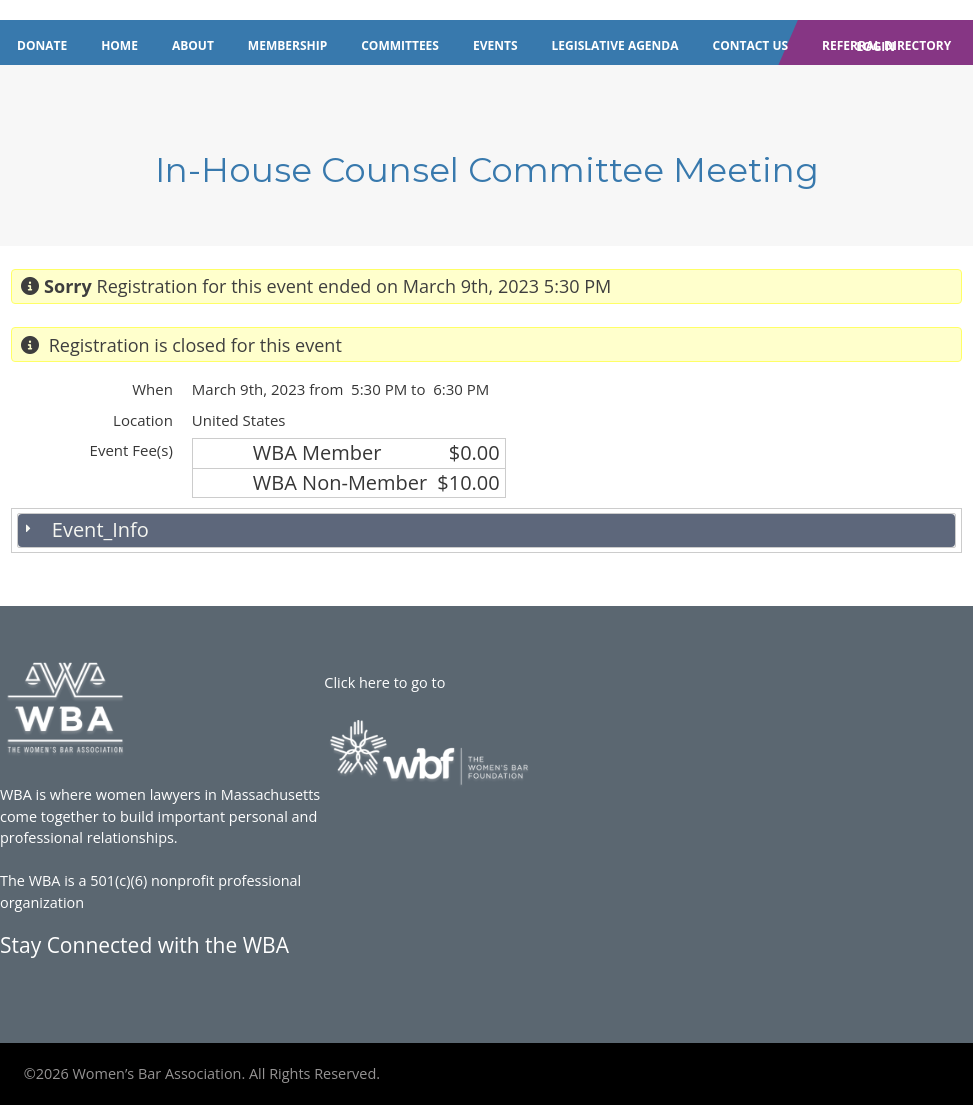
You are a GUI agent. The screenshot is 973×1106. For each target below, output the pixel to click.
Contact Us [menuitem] (751, 45)
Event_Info (100, 529)
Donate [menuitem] (42, 45)
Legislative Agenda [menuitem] (615, 45)
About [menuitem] (193, 45)
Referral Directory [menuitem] (886, 45)
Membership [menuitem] (287, 45)
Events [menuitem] (495, 45)
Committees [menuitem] (400, 45)
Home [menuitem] (119, 45)
